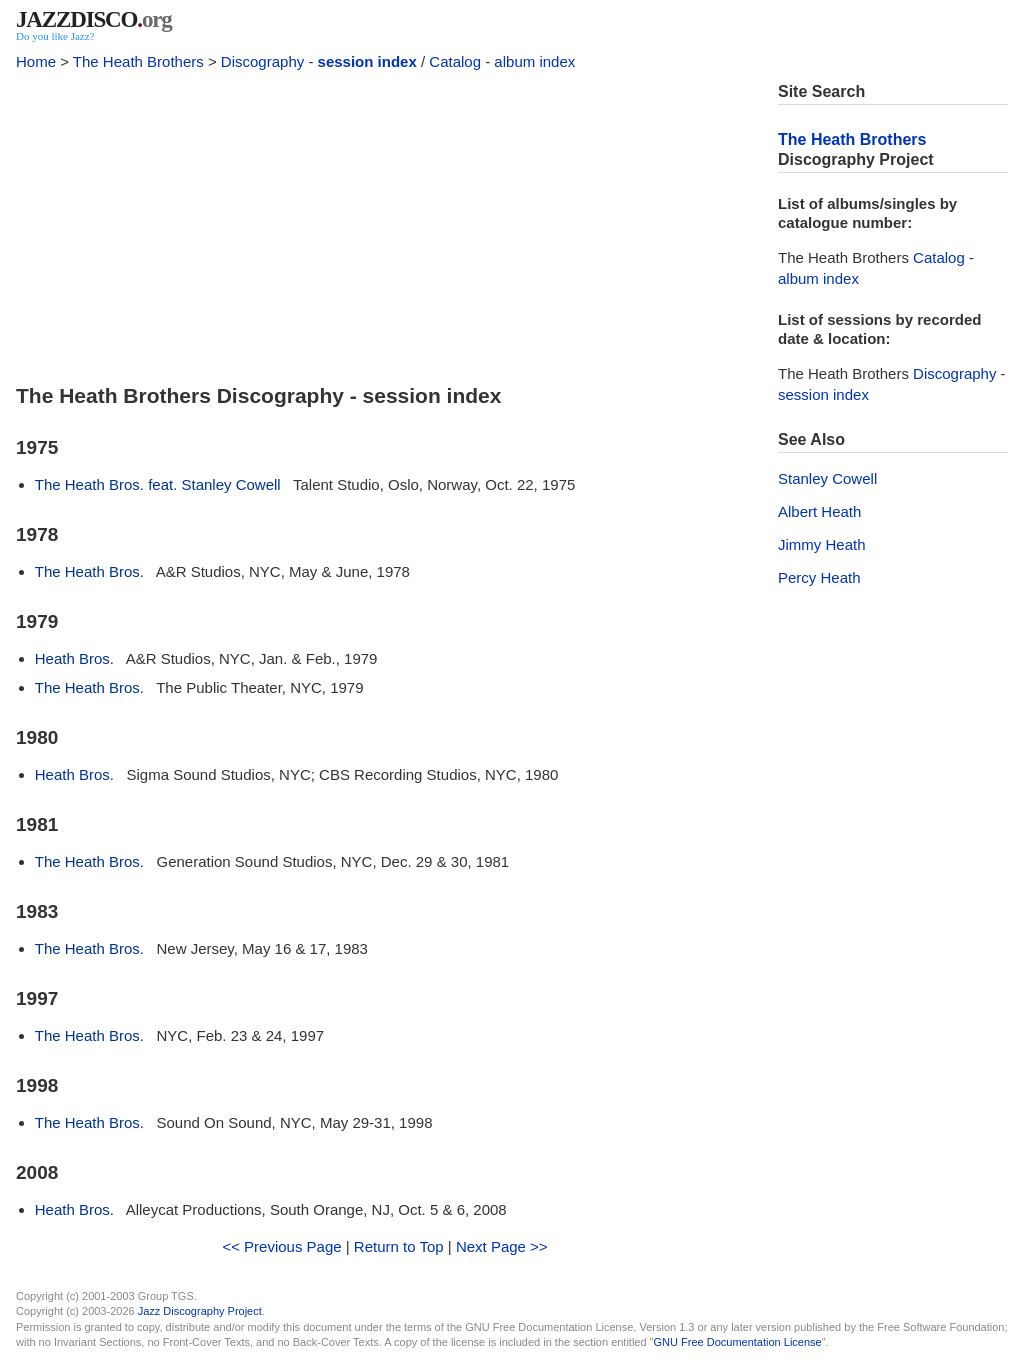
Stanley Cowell (827, 478)
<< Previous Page (281, 1246)
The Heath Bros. (89, 571)
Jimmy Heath (822, 544)
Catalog (455, 61)
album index (534, 61)
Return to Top (399, 1246)
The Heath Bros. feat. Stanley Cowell (158, 484)
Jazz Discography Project (200, 1311)
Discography (262, 61)
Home (36, 61)
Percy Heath (819, 577)
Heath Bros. (74, 658)
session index (367, 61)
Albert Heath (819, 511)
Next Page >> (502, 1246)
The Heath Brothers (138, 61)
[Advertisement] (385, 222)
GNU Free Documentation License (738, 1342)
